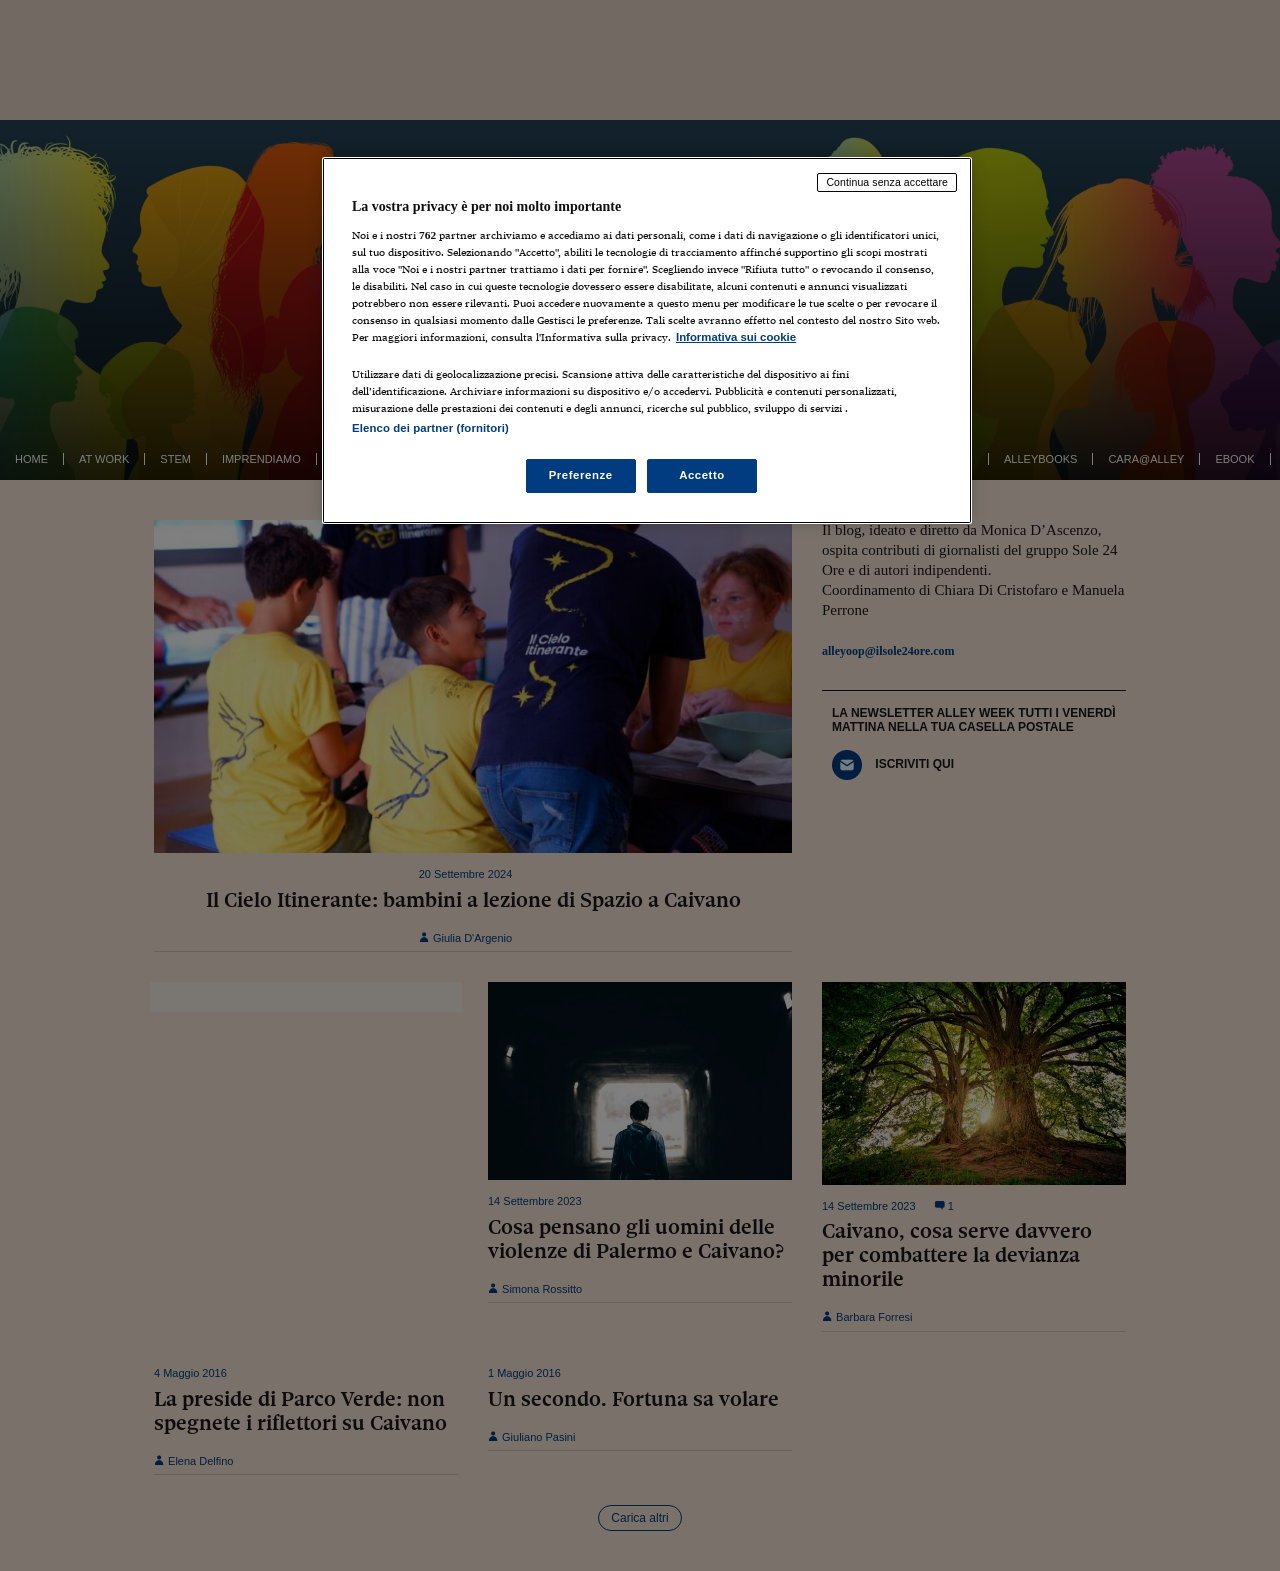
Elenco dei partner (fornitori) (430, 428)
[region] (647, 340)
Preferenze (581, 475)
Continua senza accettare (887, 182)
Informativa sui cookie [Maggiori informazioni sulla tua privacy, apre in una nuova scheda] (736, 337)
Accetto (702, 475)
